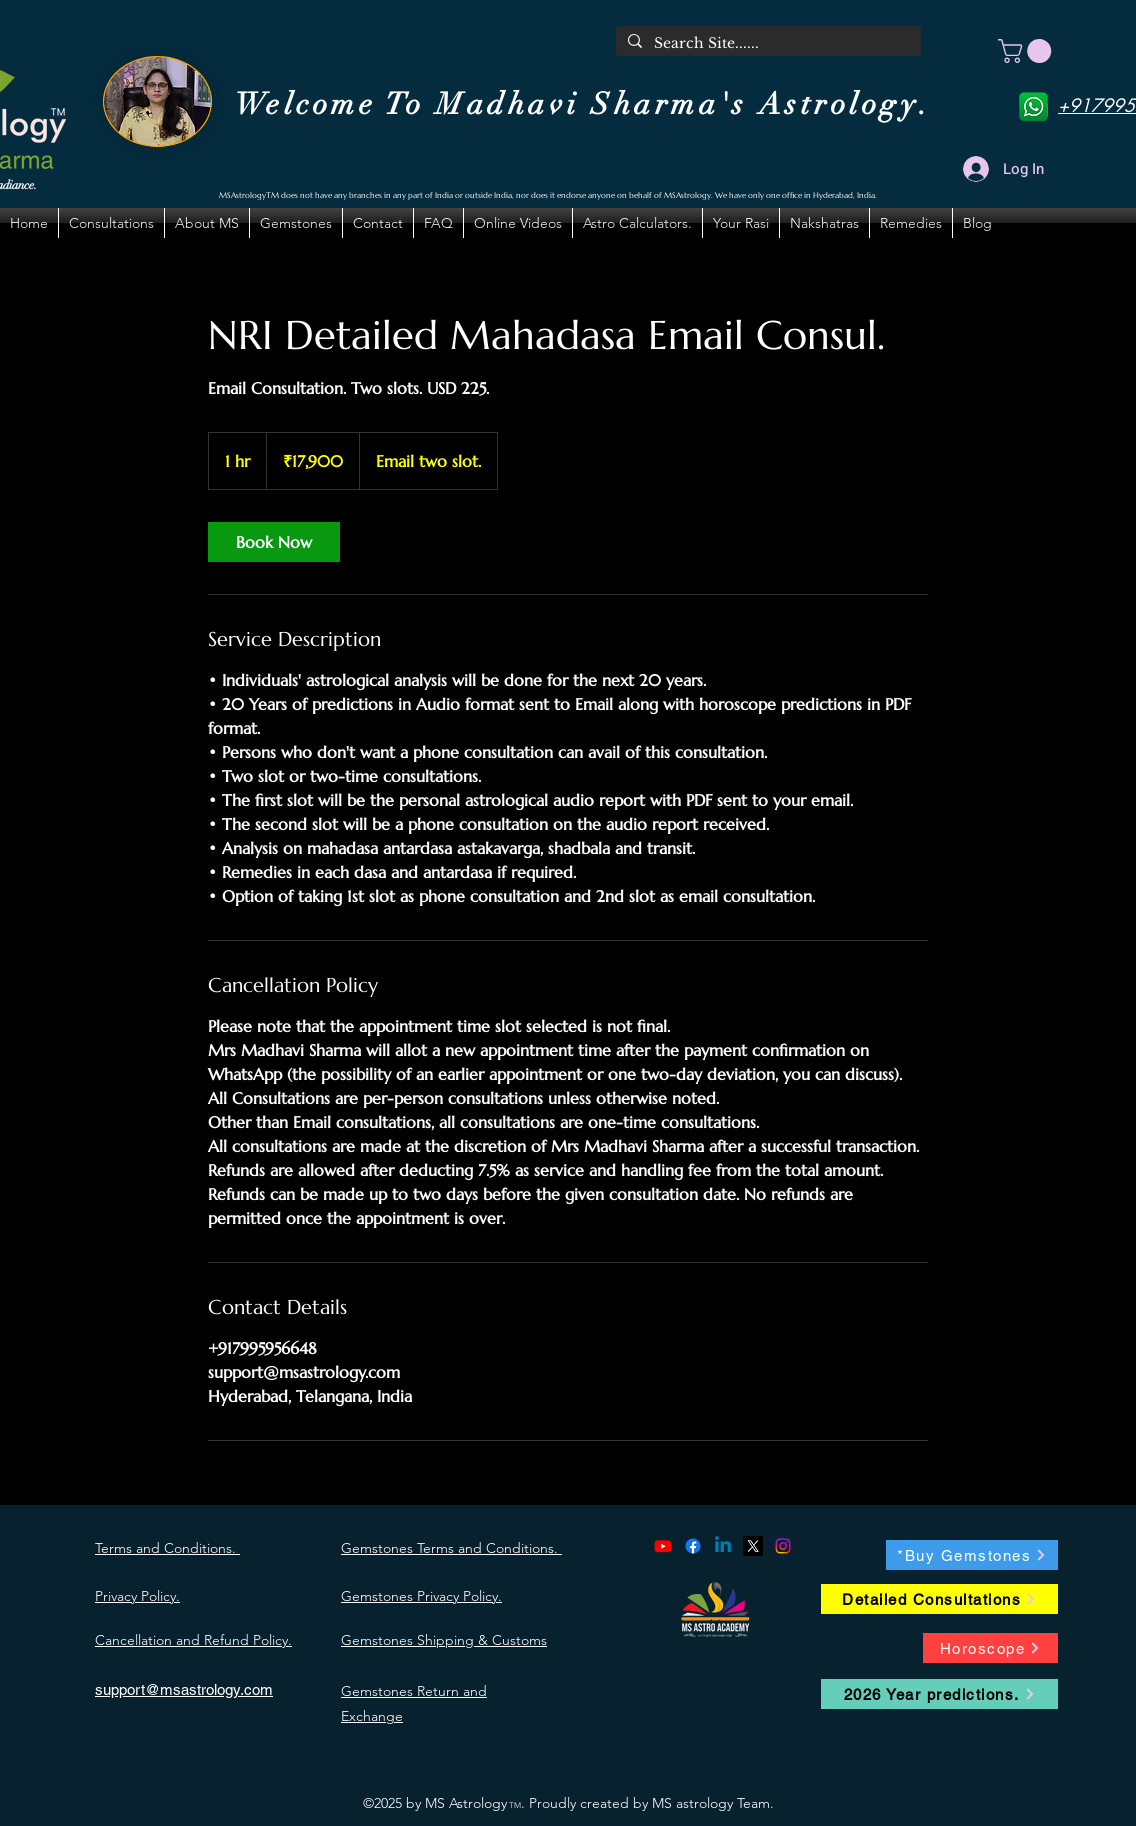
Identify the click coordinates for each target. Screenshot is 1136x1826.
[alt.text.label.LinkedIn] (723, 1546)
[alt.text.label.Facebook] (693, 1546)
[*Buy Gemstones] (972, 1555)
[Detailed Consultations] (939, 1599)
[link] (274, 542)
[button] (1027, 51)
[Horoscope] (990, 1648)
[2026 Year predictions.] (939, 1694)
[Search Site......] (766, 44)
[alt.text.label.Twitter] (753, 1546)
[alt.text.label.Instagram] (783, 1546)
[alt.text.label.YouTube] (663, 1546)
